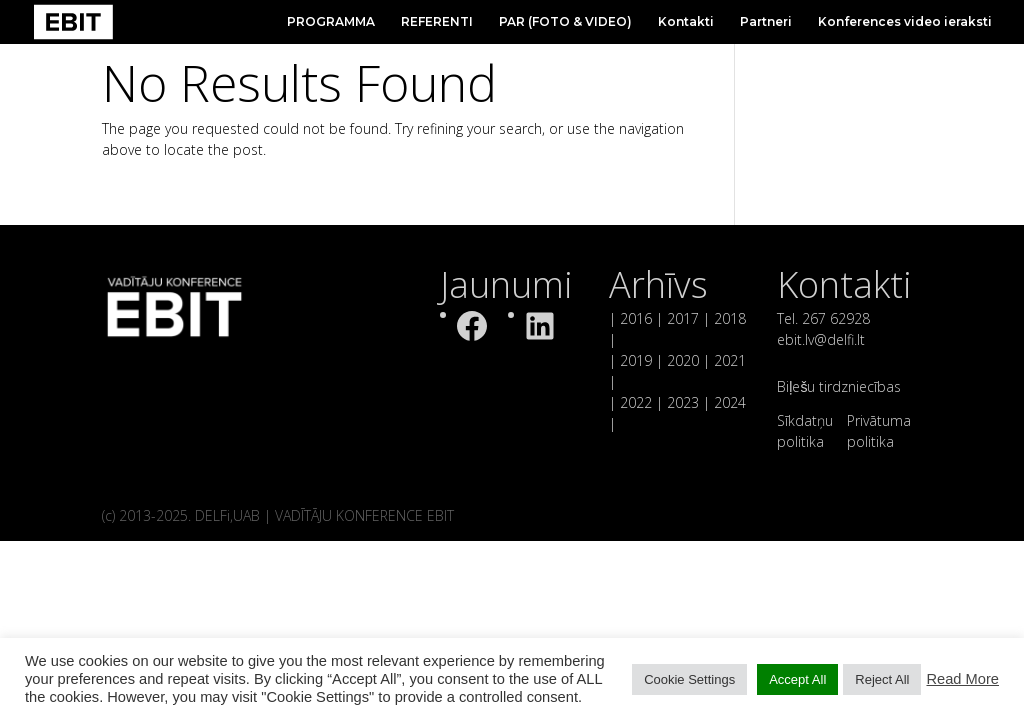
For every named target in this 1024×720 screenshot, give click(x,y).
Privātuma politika (879, 431)
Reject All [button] (882, 679)
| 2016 (630, 318)
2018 (730, 318)
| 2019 (630, 360)
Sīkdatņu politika (805, 431)
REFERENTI (437, 22)
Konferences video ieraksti (905, 22)
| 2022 (630, 402)
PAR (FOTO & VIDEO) (565, 22)
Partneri (766, 22)
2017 (683, 318)
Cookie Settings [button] (689, 679)
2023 (683, 402)
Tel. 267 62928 (823, 318)
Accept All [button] (797, 679)
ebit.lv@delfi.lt (821, 339)
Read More (962, 679)
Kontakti (686, 22)
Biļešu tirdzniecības (839, 386)
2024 (728, 402)
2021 (730, 360)
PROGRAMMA (331, 22)
